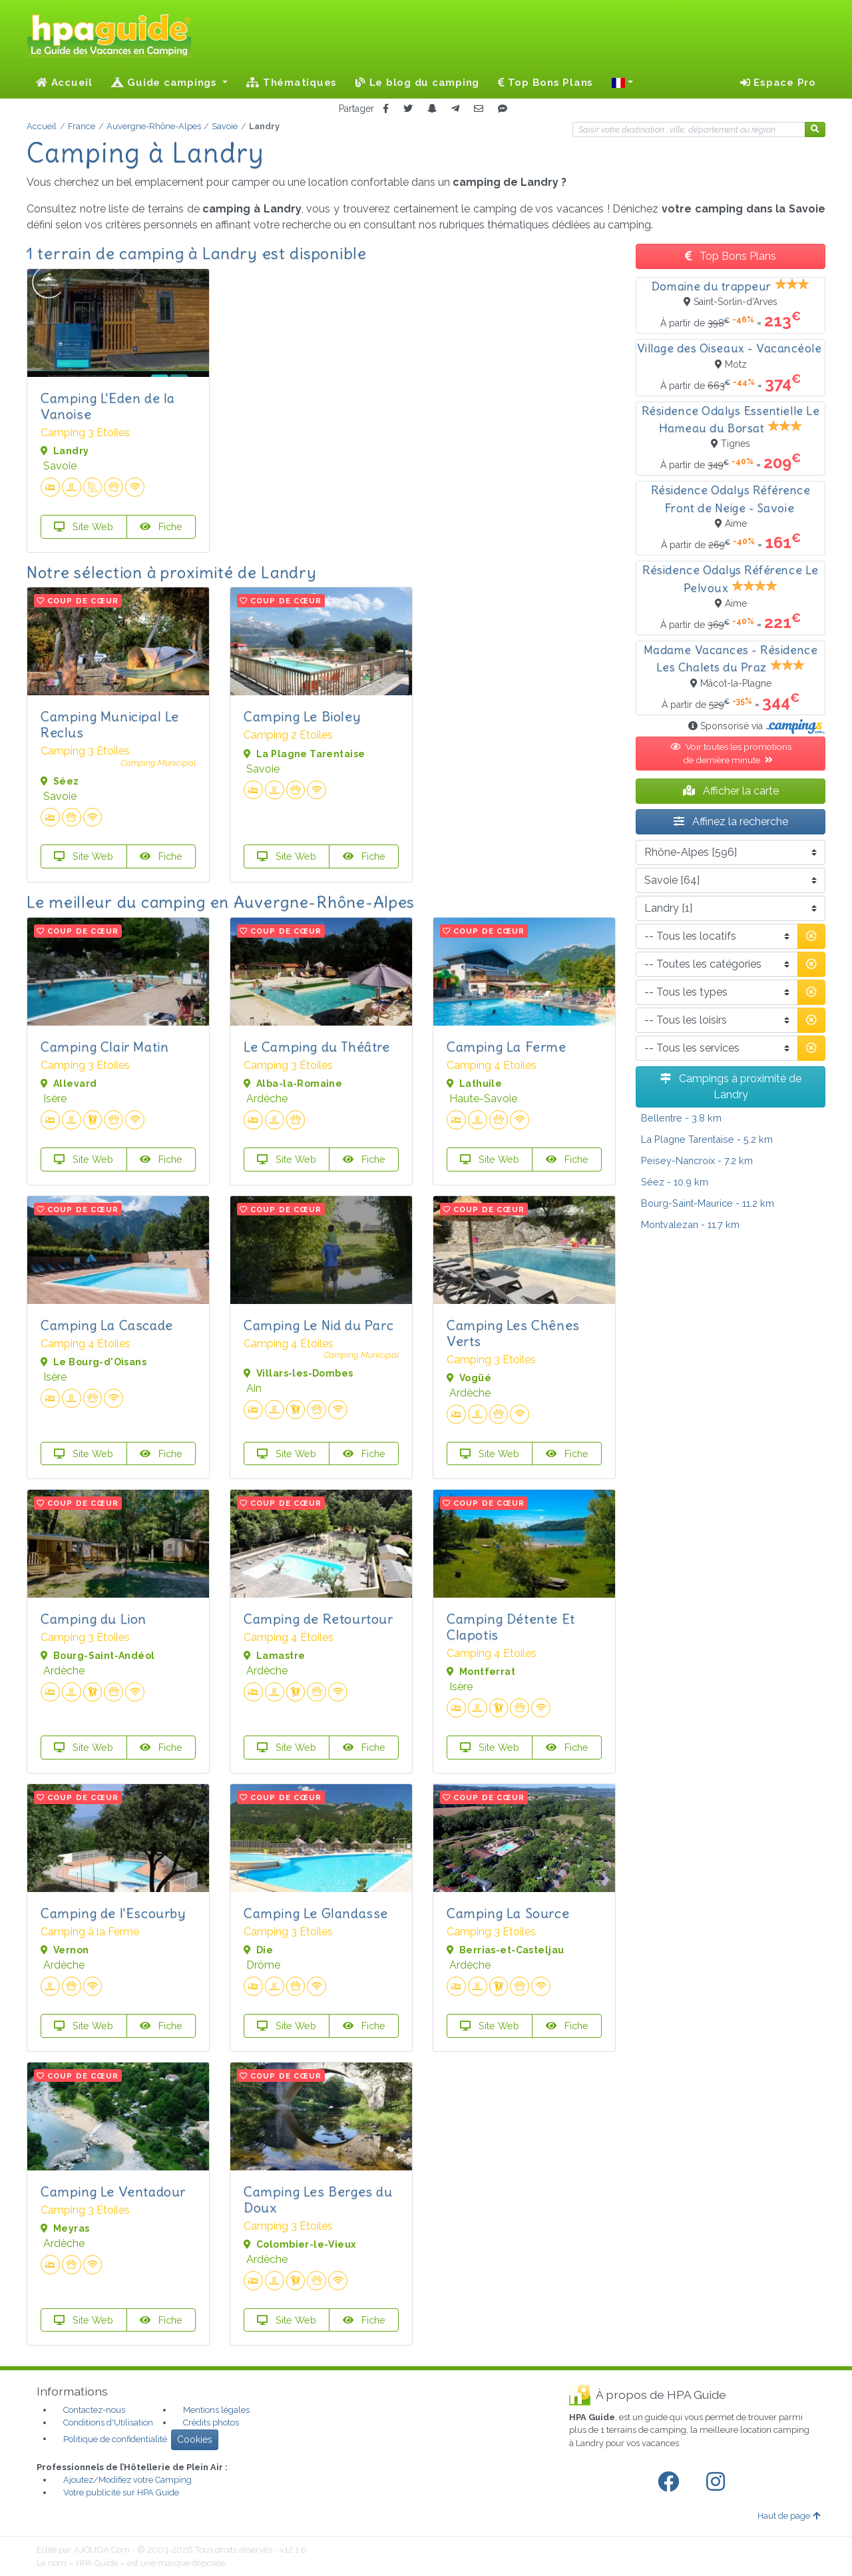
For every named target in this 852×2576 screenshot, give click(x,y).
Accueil (64, 83)
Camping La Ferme (506, 1046)
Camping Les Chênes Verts (513, 1333)
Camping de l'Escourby (113, 1913)
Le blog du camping (417, 83)
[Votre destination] (688, 129)
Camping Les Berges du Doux (318, 2199)
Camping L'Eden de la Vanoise (108, 406)
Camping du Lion (93, 1618)
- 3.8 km (681, 1118)
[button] (622, 83)
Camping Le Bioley (302, 716)
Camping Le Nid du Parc (318, 1325)
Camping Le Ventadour (113, 2191)
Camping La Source (508, 1913)
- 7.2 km (697, 1160)
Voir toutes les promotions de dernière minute (730, 753)
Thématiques (291, 83)
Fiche (161, 526)
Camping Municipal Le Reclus (110, 724)
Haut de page (788, 2516)
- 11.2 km (707, 1203)
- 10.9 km (674, 1181)
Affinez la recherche (731, 821)
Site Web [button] (83, 526)
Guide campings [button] (165, 83)
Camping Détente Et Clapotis (511, 1626)
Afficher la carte (731, 791)
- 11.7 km (690, 1224)
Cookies (194, 2439)
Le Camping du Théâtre (317, 1046)
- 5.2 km (707, 1139)
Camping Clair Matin (104, 1046)
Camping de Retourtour (318, 1618)
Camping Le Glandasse (316, 1913)
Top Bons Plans (545, 83)
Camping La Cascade (107, 1325)
